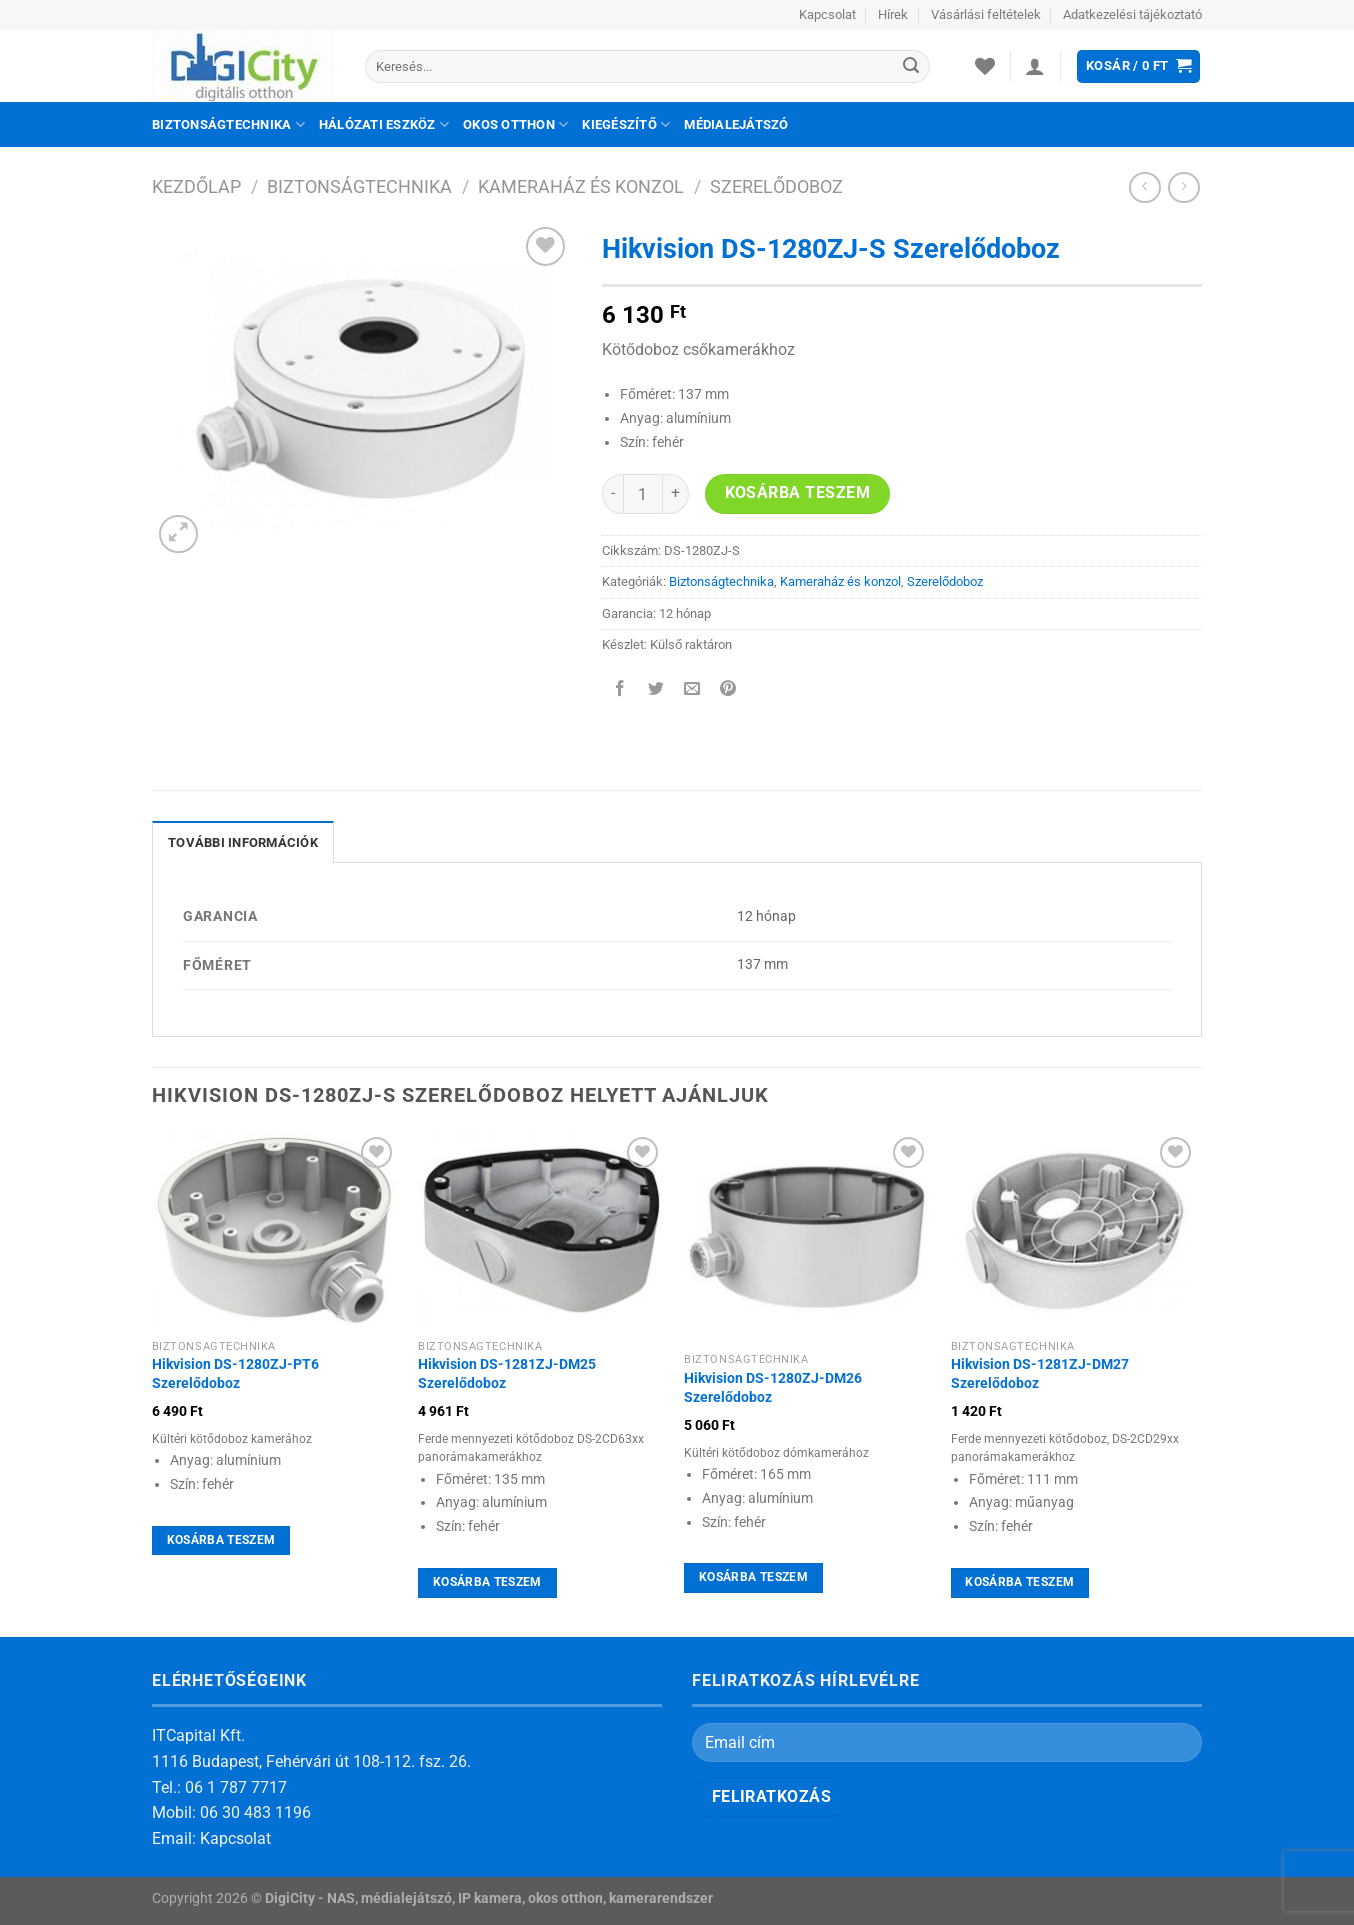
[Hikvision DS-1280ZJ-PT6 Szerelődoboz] (275, 1230)
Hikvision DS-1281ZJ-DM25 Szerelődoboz (507, 1374)
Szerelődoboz (776, 186)
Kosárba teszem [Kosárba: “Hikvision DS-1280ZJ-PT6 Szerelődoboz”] (221, 1540)
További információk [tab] (243, 842)
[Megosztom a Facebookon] (620, 690)
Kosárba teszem (798, 493)
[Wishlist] (985, 66)
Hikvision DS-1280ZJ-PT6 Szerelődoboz (235, 1374)
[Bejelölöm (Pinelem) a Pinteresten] (728, 690)
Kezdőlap (196, 186)
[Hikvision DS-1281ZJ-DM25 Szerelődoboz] (541, 1230)
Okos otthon (515, 124)
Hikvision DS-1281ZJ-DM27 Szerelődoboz (1040, 1374)
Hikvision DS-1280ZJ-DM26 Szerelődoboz (773, 1388)
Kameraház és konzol (581, 186)
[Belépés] (1035, 66)
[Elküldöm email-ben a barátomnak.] (692, 690)
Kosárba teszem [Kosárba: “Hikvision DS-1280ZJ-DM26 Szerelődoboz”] (753, 1577)
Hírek (893, 14)
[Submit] (911, 67)
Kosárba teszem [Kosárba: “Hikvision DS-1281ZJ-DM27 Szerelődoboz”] (1019, 1582)
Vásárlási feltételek (986, 14)
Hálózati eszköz (384, 124)
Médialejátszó (736, 124)
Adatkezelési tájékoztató (1132, 14)
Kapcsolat (827, 14)
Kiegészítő (626, 124)
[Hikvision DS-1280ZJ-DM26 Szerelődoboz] (807, 1237)
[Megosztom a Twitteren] (656, 690)
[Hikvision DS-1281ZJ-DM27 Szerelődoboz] (1074, 1230)
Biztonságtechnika (228, 124)
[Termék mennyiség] (643, 494)
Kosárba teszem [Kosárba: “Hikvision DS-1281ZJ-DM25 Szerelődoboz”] (487, 1582)
